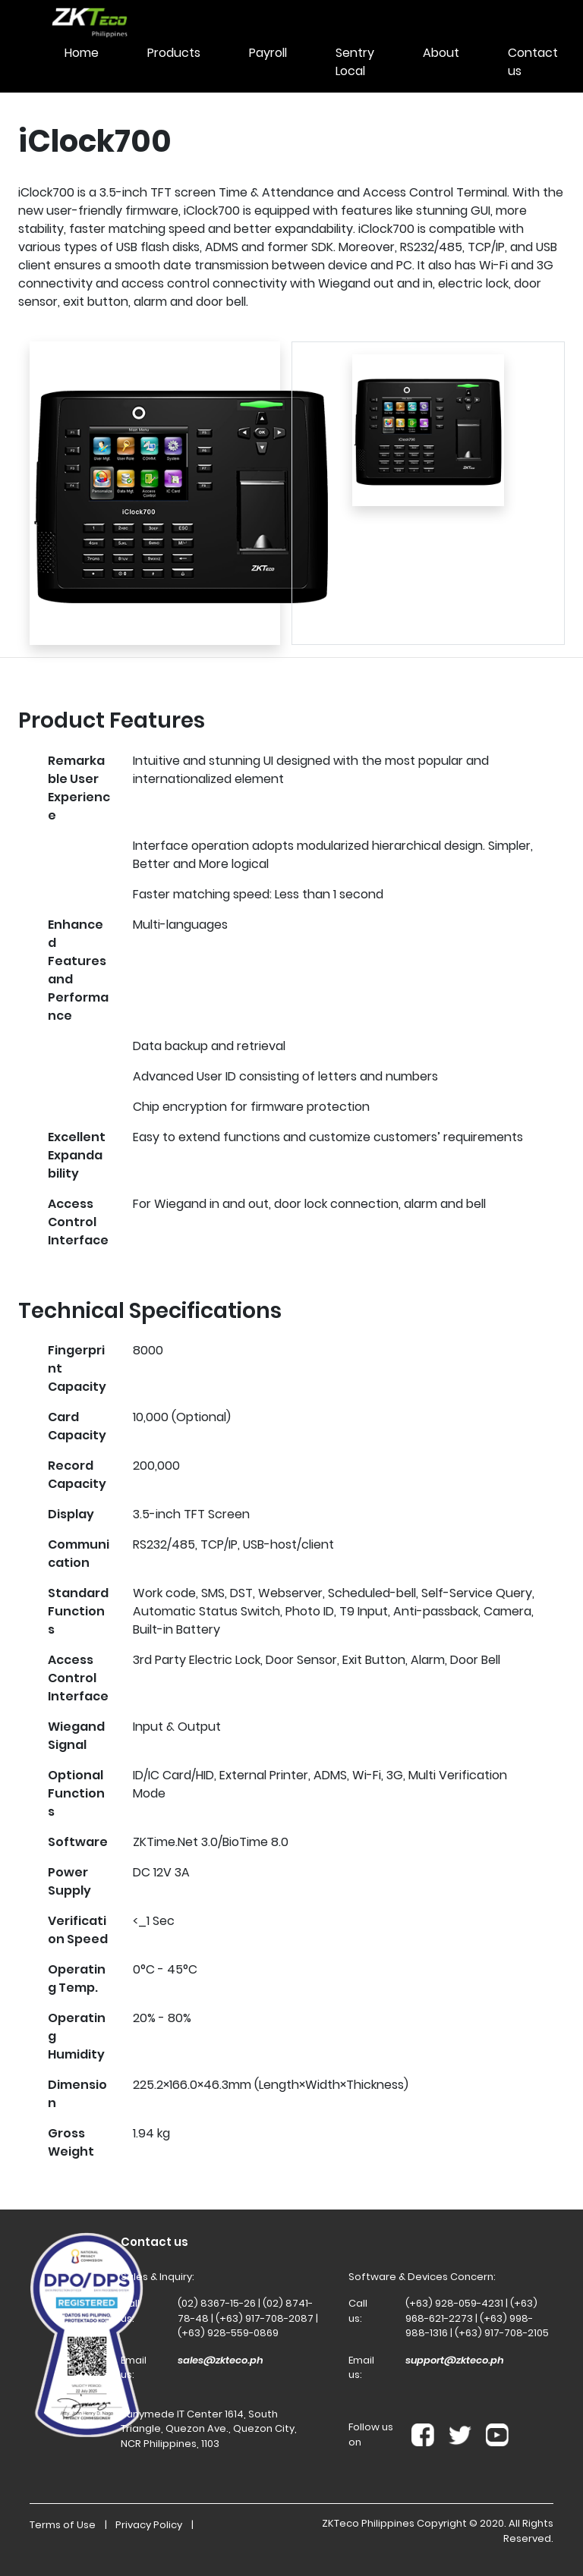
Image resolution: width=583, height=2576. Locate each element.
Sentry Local (355, 62)
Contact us (533, 62)
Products (173, 52)
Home (82, 52)
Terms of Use (63, 2525)
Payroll (268, 52)
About (441, 52)
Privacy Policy (148, 2525)
